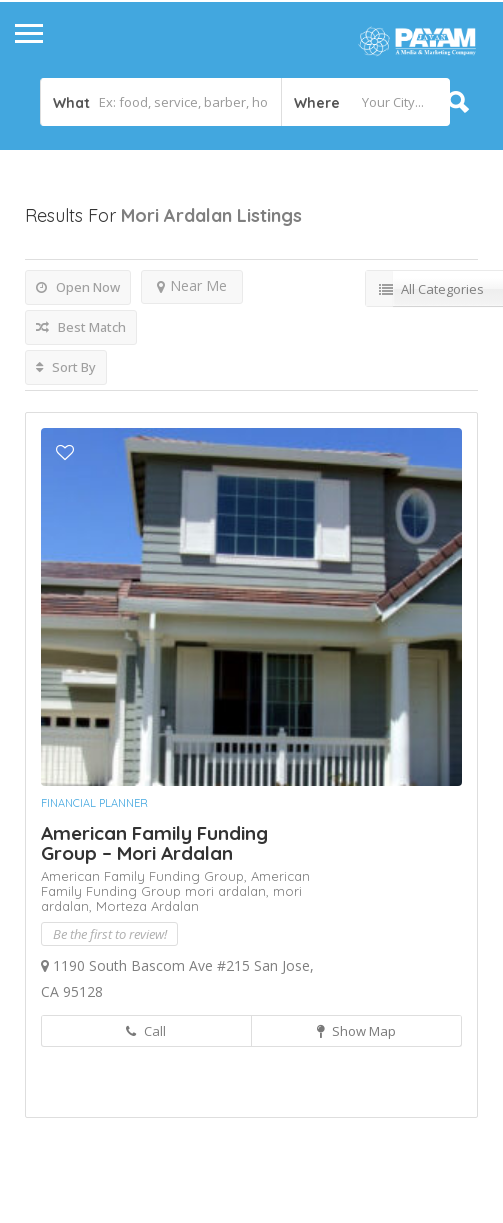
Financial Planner (94, 803)
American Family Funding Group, (146, 876)
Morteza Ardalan (147, 906)
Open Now (78, 287)
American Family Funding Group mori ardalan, (175, 883)
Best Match (81, 327)
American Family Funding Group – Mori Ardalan (154, 843)
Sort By (66, 367)
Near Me (192, 285)
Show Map (356, 1031)
